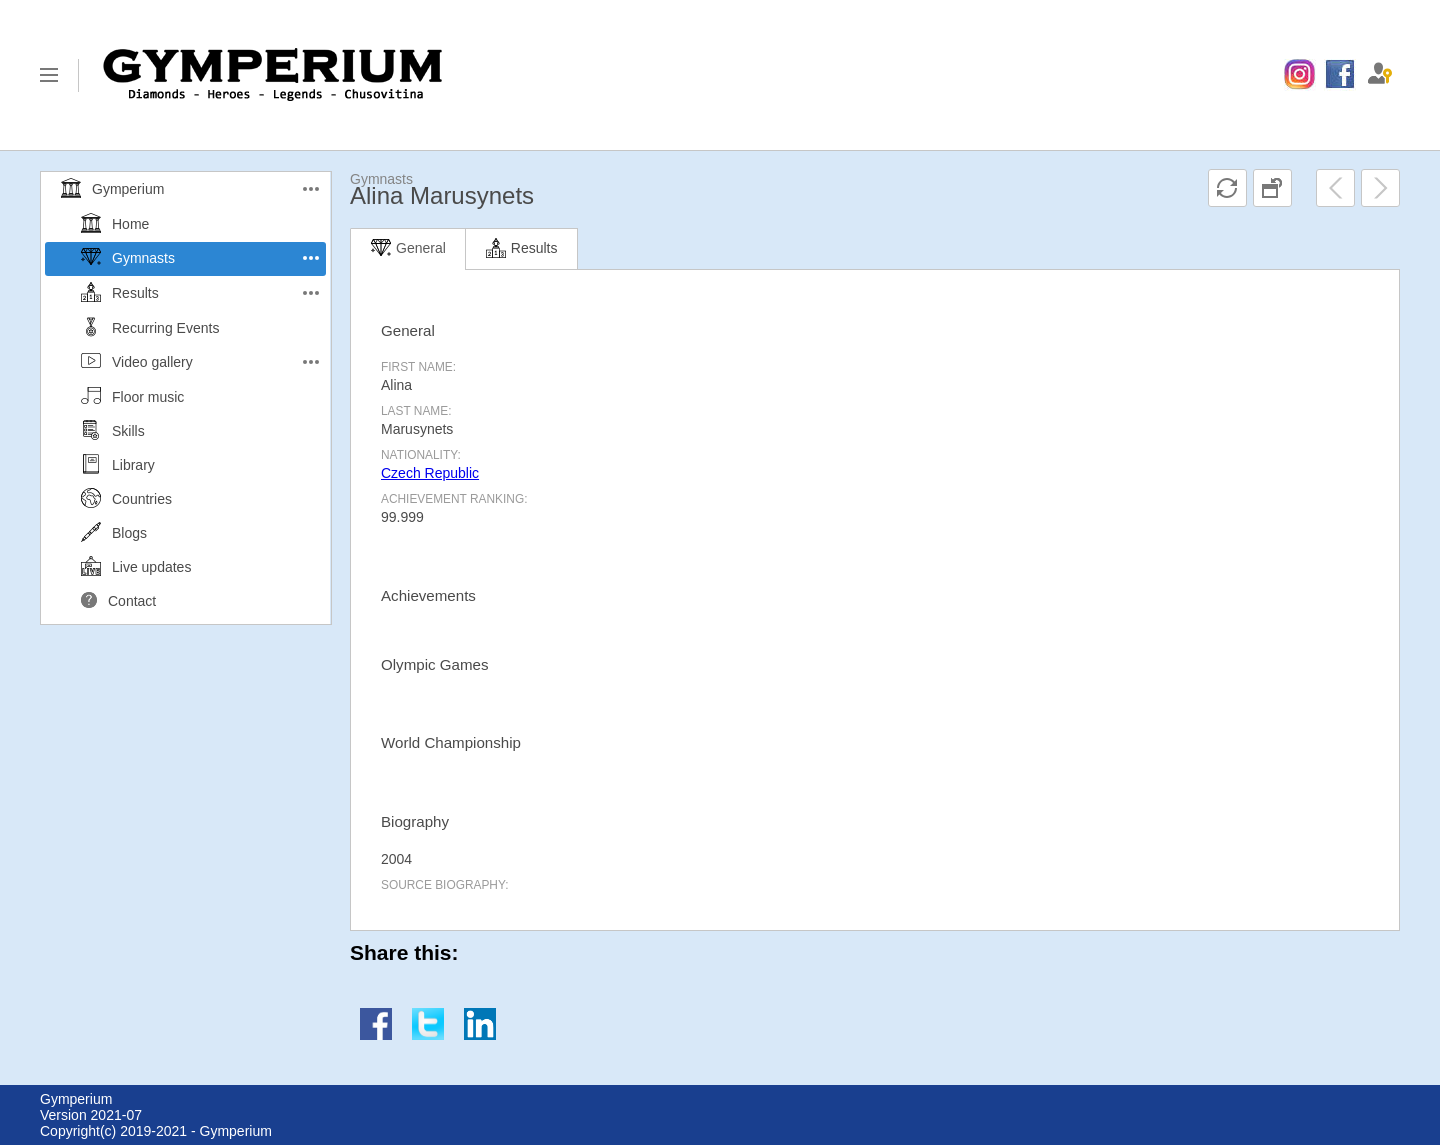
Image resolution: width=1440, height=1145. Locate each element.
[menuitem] (1299, 75)
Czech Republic (430, 473)
